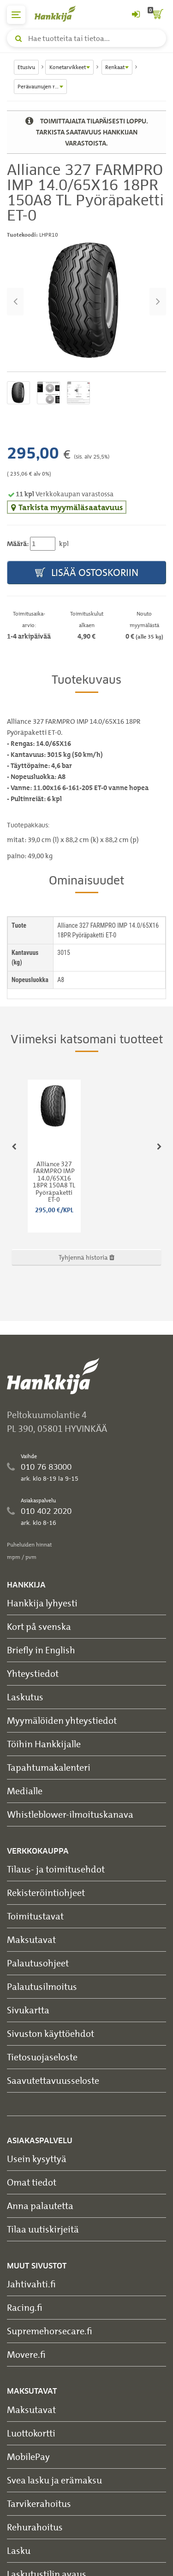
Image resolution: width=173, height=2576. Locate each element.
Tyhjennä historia (86, 1257)
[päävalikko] (16, 15)
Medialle (24, 1791)
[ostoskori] (157, 15)
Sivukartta (28, 2010)
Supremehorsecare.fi (49, 2331)
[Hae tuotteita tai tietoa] (86, 38)
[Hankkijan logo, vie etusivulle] (60, 14)
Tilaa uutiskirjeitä (43, 2229)
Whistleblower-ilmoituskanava (70, 1814)
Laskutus (25, 1697)
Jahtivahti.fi (31, 2284)
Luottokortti (31, 2433)
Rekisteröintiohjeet (46, 1892)
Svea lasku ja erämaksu (54, 2480)
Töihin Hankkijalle (44, 1744)
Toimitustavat (35, 1916)
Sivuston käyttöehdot (50, 2033)
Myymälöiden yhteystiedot (62, 1720)
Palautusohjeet (38, 1963)
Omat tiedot (31, 2182)
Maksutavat (31, 1939)
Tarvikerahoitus (39, 2503)
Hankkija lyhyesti (42, 1603)
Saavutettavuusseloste (53, 2080)
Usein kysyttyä (36, 2158)
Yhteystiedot (33, 1673)
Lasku (18, 2550)
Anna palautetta (40, 2205)
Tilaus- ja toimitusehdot (56, 1869)
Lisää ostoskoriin (86, 573)
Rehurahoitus (35, 2527)
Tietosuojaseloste (42, 2057)
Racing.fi (24, 2307)
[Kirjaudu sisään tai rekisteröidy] (135, 15)
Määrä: (18, 543)
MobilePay (28, 2456)
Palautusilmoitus (42, 1986)
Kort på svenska (39, 1626)
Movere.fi (26, 2354)
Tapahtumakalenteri (48, 1767)
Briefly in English (41, 1650)
